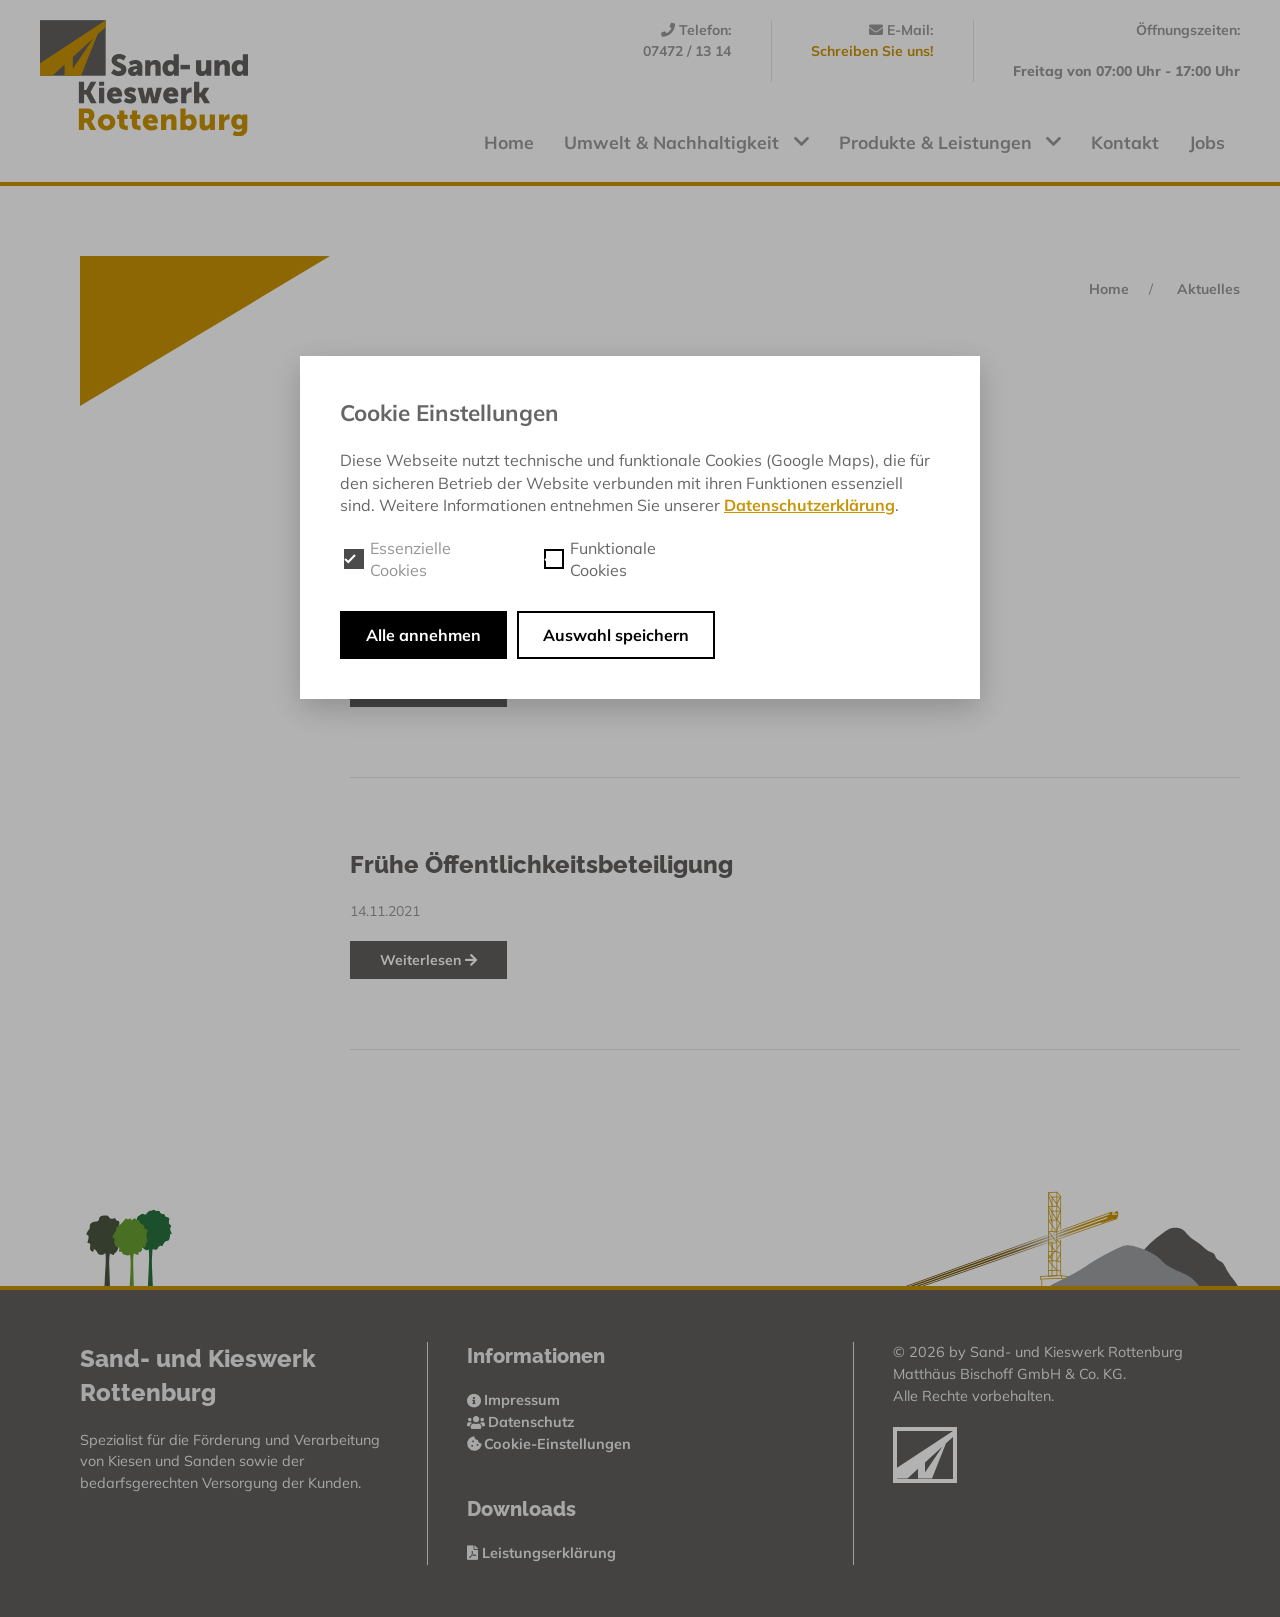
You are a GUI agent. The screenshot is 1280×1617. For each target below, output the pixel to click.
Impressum (514, 1400)
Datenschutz (521, 1422)
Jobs (1207, 142)
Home (509, 142)
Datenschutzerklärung (809, 505)
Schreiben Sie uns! (872, 51)
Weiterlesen (428, 960)
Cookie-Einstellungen (549, 1444)
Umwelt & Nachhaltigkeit (686, 142)
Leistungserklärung (541, 1553)
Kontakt (1125, 142)
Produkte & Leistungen (950, 142)
